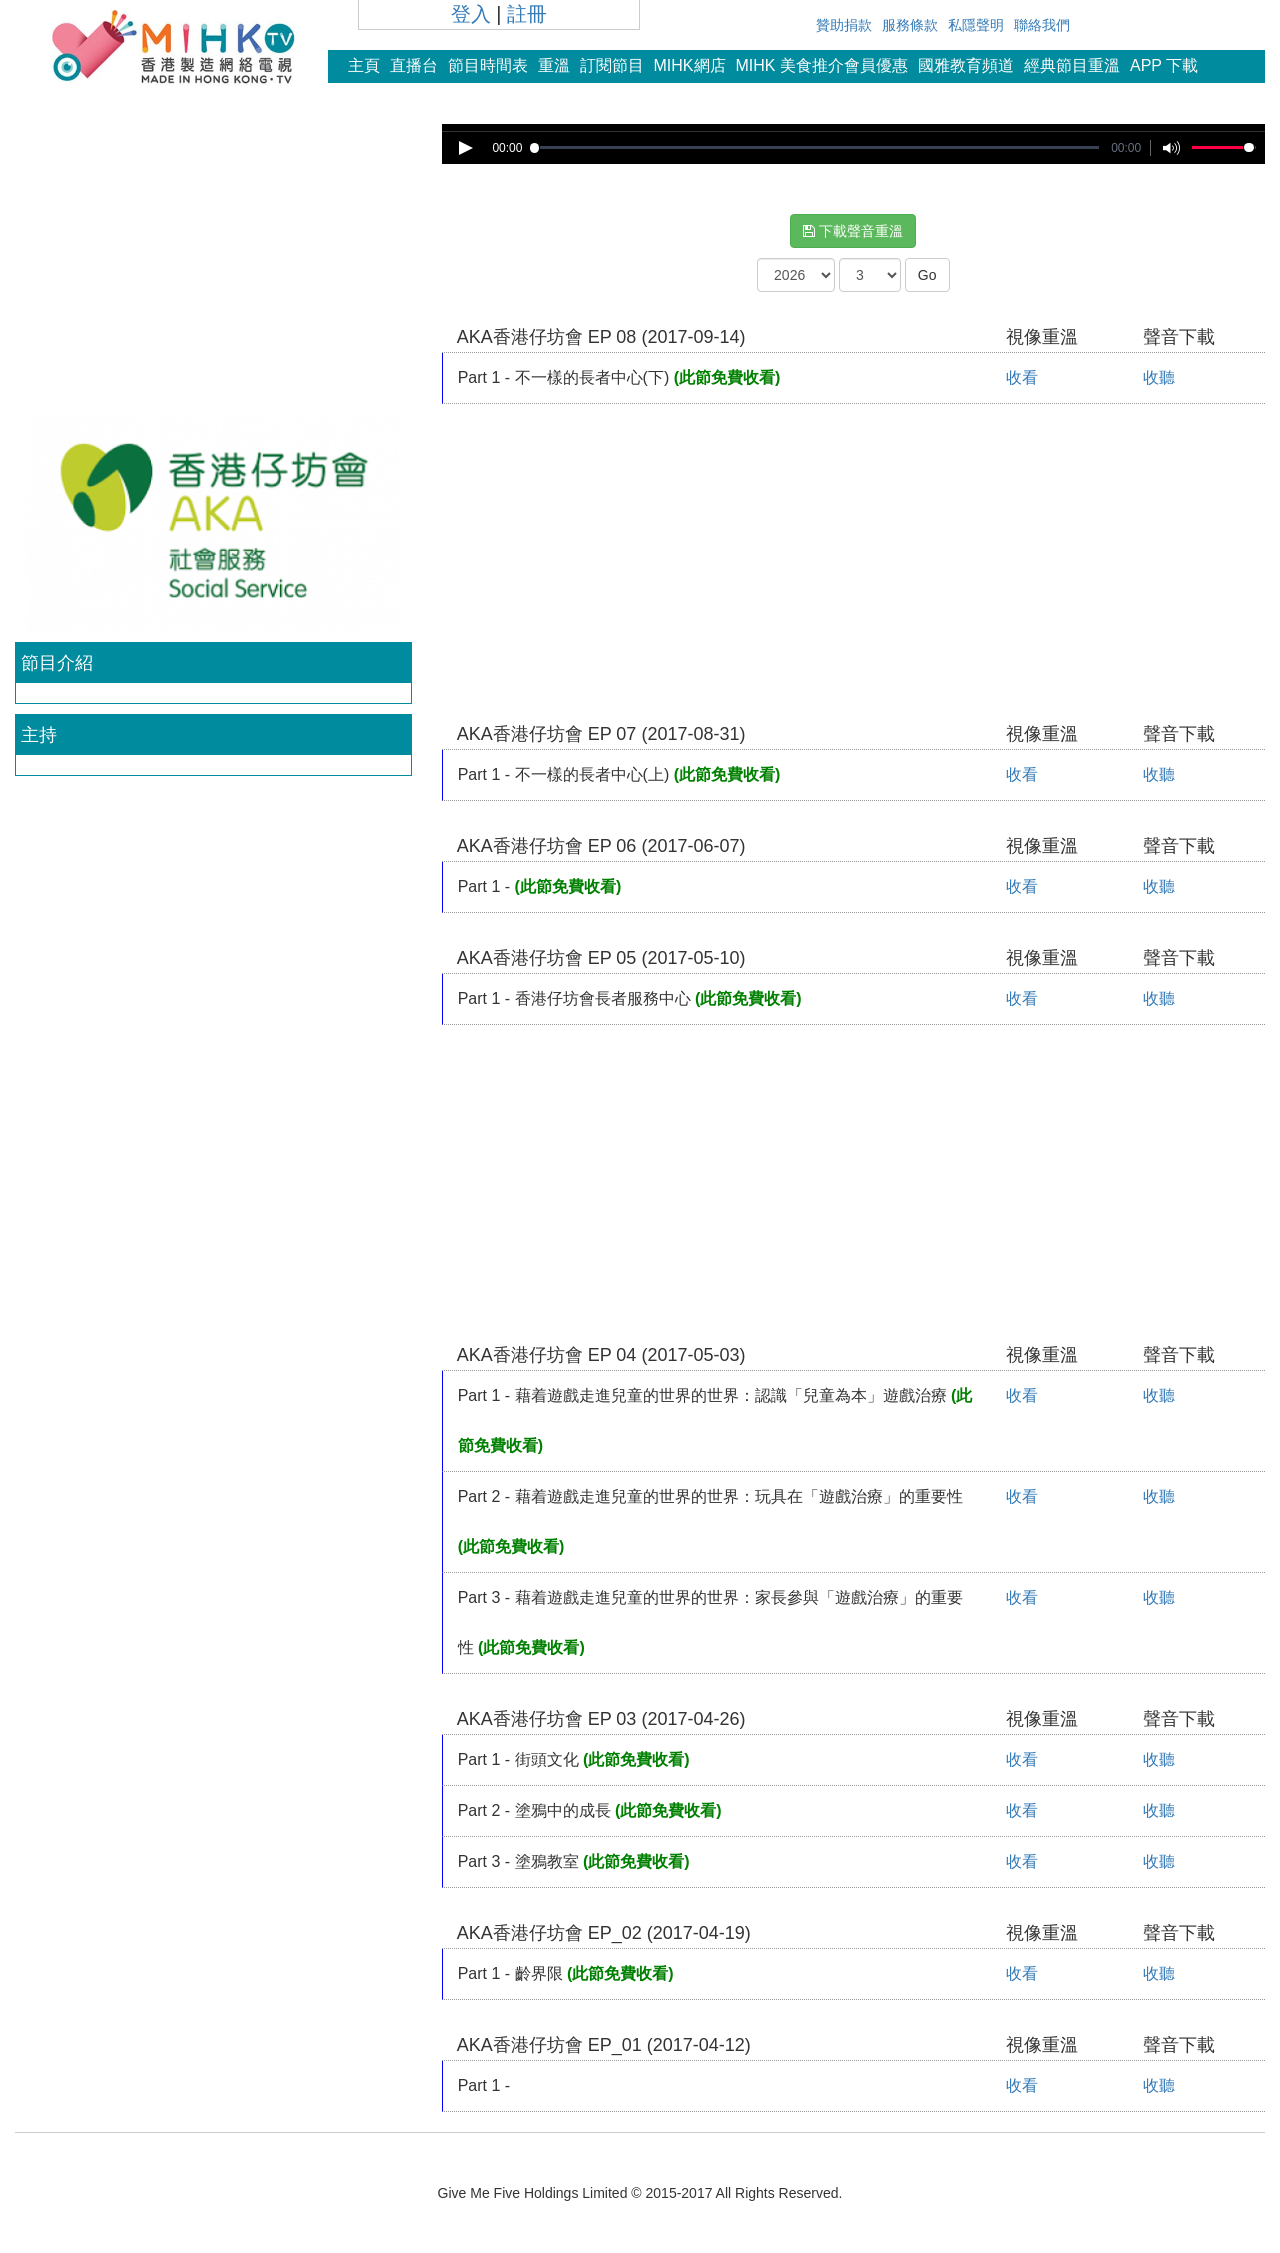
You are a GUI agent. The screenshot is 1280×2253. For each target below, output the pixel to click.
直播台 (414, 65)
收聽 (1159, 377)
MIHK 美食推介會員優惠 (822, 65)
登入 (471, 14)
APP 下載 (1164, 65)
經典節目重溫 (1072, 65)
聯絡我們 (1042, 25)
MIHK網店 (690, 65)
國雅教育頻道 (966, 65)
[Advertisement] (213, 264)
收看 (1022, 377)
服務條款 (910, 25)
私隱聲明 (976, 25)
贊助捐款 (844, 25)
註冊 (527, 14)
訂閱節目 (612, 65)
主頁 (364, 65)
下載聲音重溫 (853, 231)
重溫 (554, 65)
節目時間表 (488, 65)
